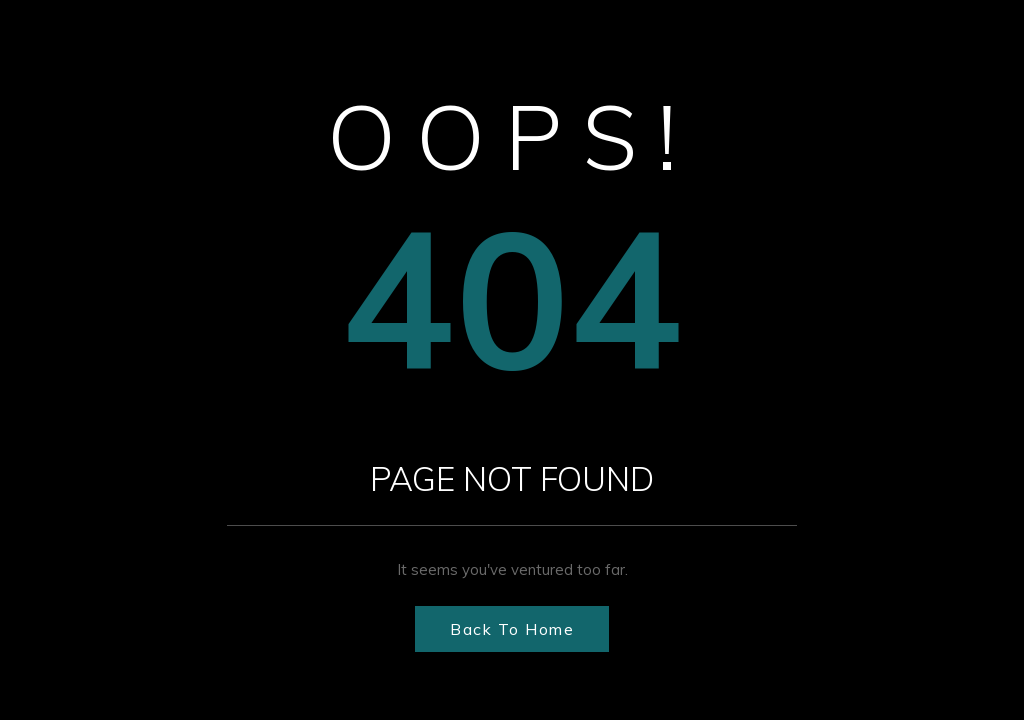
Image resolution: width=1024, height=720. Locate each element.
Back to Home (512, 629)
